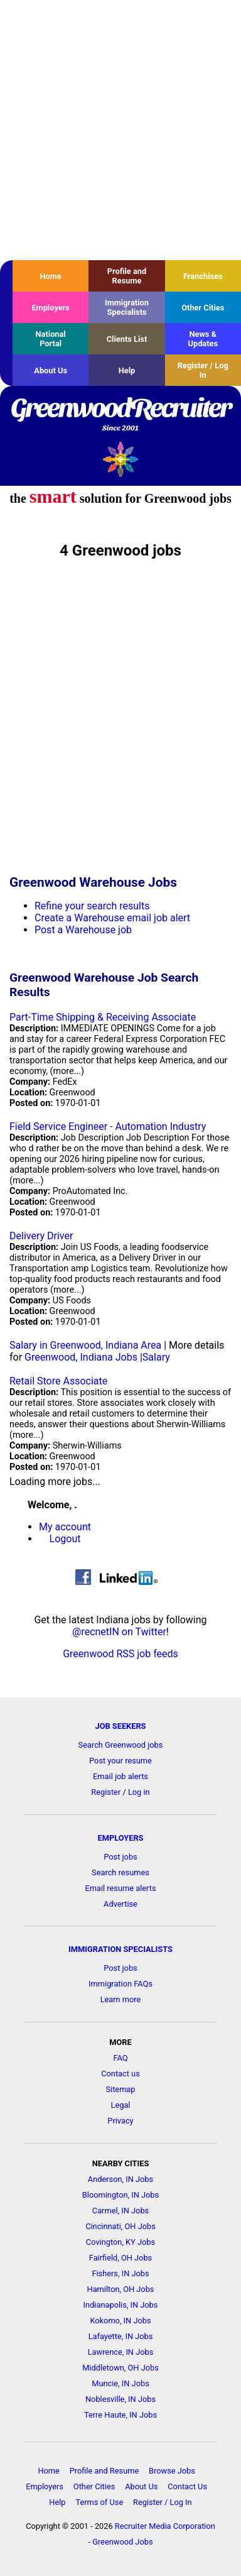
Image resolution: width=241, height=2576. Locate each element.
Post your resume (120, 1760)
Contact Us (187, 2486)
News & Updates (203, 338)
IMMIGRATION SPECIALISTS (120, 1949)
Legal (121, 2105)
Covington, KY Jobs (120, 2242)
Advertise (120, 1904)
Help (127, 370)
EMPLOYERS (121, 1838)
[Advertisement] (120, 130)
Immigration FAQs (120, 1983)
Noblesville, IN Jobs (120, 2399)
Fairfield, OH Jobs (120, 2257)
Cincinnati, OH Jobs (120, 2226)
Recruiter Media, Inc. (120, 459)
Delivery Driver (41, 1236)
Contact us (120, 2073)
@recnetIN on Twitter (119, 1632)
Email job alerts (120, 1776)
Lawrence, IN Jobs (121, 2352)
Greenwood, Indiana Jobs (80, 1357)
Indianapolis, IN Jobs (120, 2305)
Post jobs (120, 1856)
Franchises (203, 276)
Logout (65, 1539)
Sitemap (120, 2089)
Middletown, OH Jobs (120, 2367)
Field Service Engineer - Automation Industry (107, 1126)
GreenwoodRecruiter (120, 415)
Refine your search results (92, 906)
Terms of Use (99, 2502)
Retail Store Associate (58, 1381)
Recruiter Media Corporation (165, 2526)
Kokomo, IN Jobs (120, 2320)
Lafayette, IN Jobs (120, 2336)
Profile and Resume (126, 275)
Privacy (120, 2120)
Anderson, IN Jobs (120, 2179)
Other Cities (202, 307)
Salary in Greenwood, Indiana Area (85, 1345)
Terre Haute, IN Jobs (120, 2415)
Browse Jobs (172, 2470)
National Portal (51, 338)
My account (65, 1527)
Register (105, 1792)
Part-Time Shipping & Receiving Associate (102, 1017)
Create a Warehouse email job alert (112, 918)
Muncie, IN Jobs (120, 2383)
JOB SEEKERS (120, 1726)
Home (51, 276)
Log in (139, 1792)
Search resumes (120, 1872)
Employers (50, 307)
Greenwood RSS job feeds (120, 1654)
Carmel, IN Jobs (120, 2210)
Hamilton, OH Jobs (120, 2289)
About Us (50, 370)
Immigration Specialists (127, 307)
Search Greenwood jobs (120, 1745)
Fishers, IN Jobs (120, 2273)
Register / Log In (203, 370)
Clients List (127, 339)
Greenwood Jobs (122, 2541)
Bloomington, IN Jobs (120, 2195)
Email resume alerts (120, 1888)
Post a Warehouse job (83, 930)
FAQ (120, 2058)
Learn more (120, 1999)
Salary (156, 1357)
